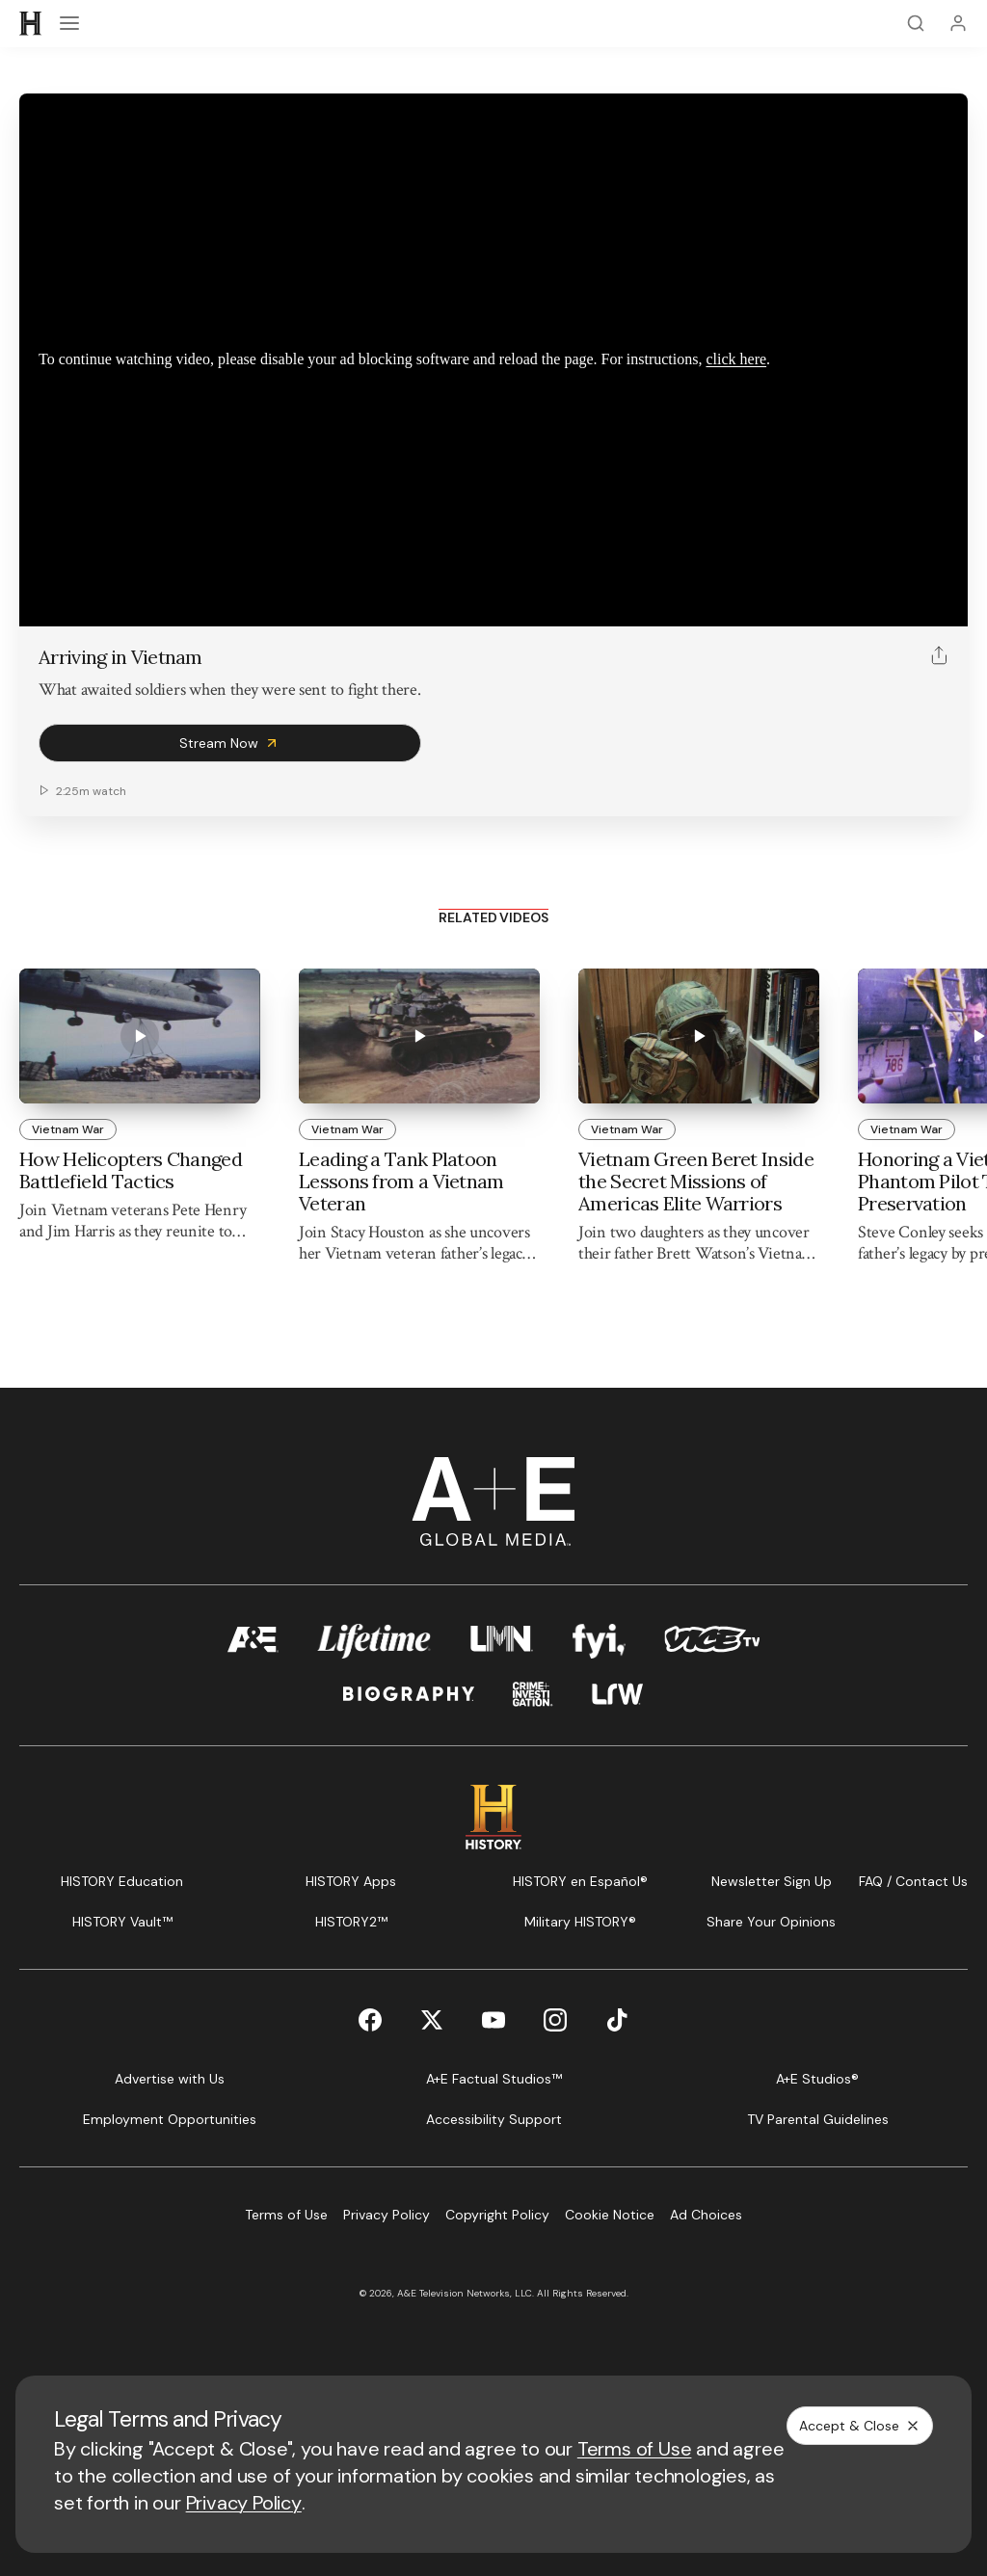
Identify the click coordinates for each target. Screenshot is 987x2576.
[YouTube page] (493, 2020)
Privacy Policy (244, 2502)
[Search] (915, 23)
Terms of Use (634, 2448)
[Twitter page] (431, 2020)
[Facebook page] (370, 2020)
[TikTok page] (616, 2020)
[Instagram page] (555, 2020)
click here (736, 359)
